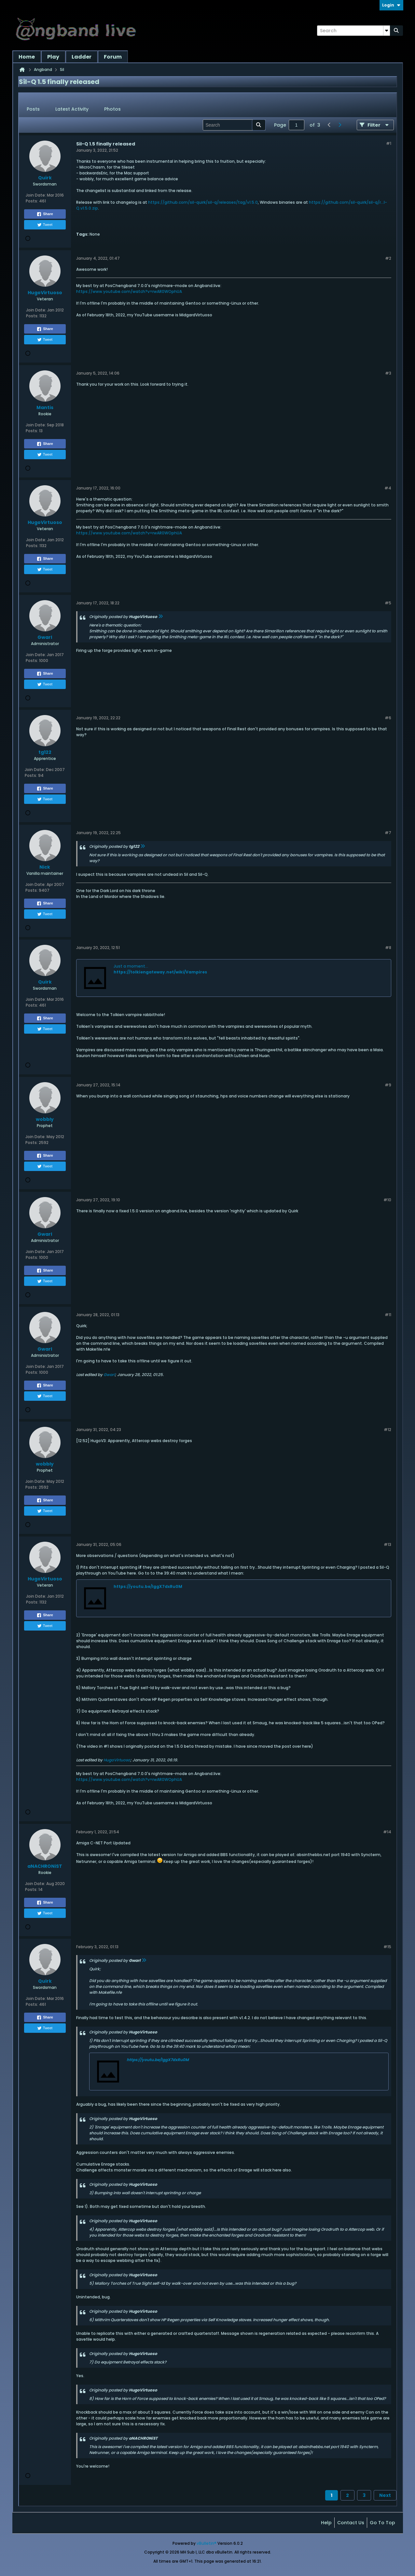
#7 (388, 832)
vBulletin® (206, 2543)
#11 (388, 1314)
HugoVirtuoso (117, 1760)
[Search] (353, 30)
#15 (387, 1946)
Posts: (32, 201)
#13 (387, 1544)
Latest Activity (72, 109)
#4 (387, 488)
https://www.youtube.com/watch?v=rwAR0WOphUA (129, 291)
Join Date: (36, 195)
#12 (387, 1429)
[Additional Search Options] (386, 30)
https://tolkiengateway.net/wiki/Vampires (160, 972)
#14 (387, 1832)
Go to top (382, 2522)
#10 (387, 1200)
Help (326, 2522)
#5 (388, 603)
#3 (388, 373)
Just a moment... (131, 966)
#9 (388, 1085)
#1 (388, 143)
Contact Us (350, 2522)
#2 (388, 258)
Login (391, 5)
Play (53, 57)
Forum (113, 57)
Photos (112, 109)
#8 (388, 947)
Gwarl (109, 1374)
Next (385, 2495)
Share (44, 214)
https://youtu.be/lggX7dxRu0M (148, 1586)
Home (27, 57)
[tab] (33, 109)
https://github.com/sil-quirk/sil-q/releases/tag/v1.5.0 (203, 202)
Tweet (44, 225)
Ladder (81, 57)
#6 (388, 718)
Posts (33, 109)
